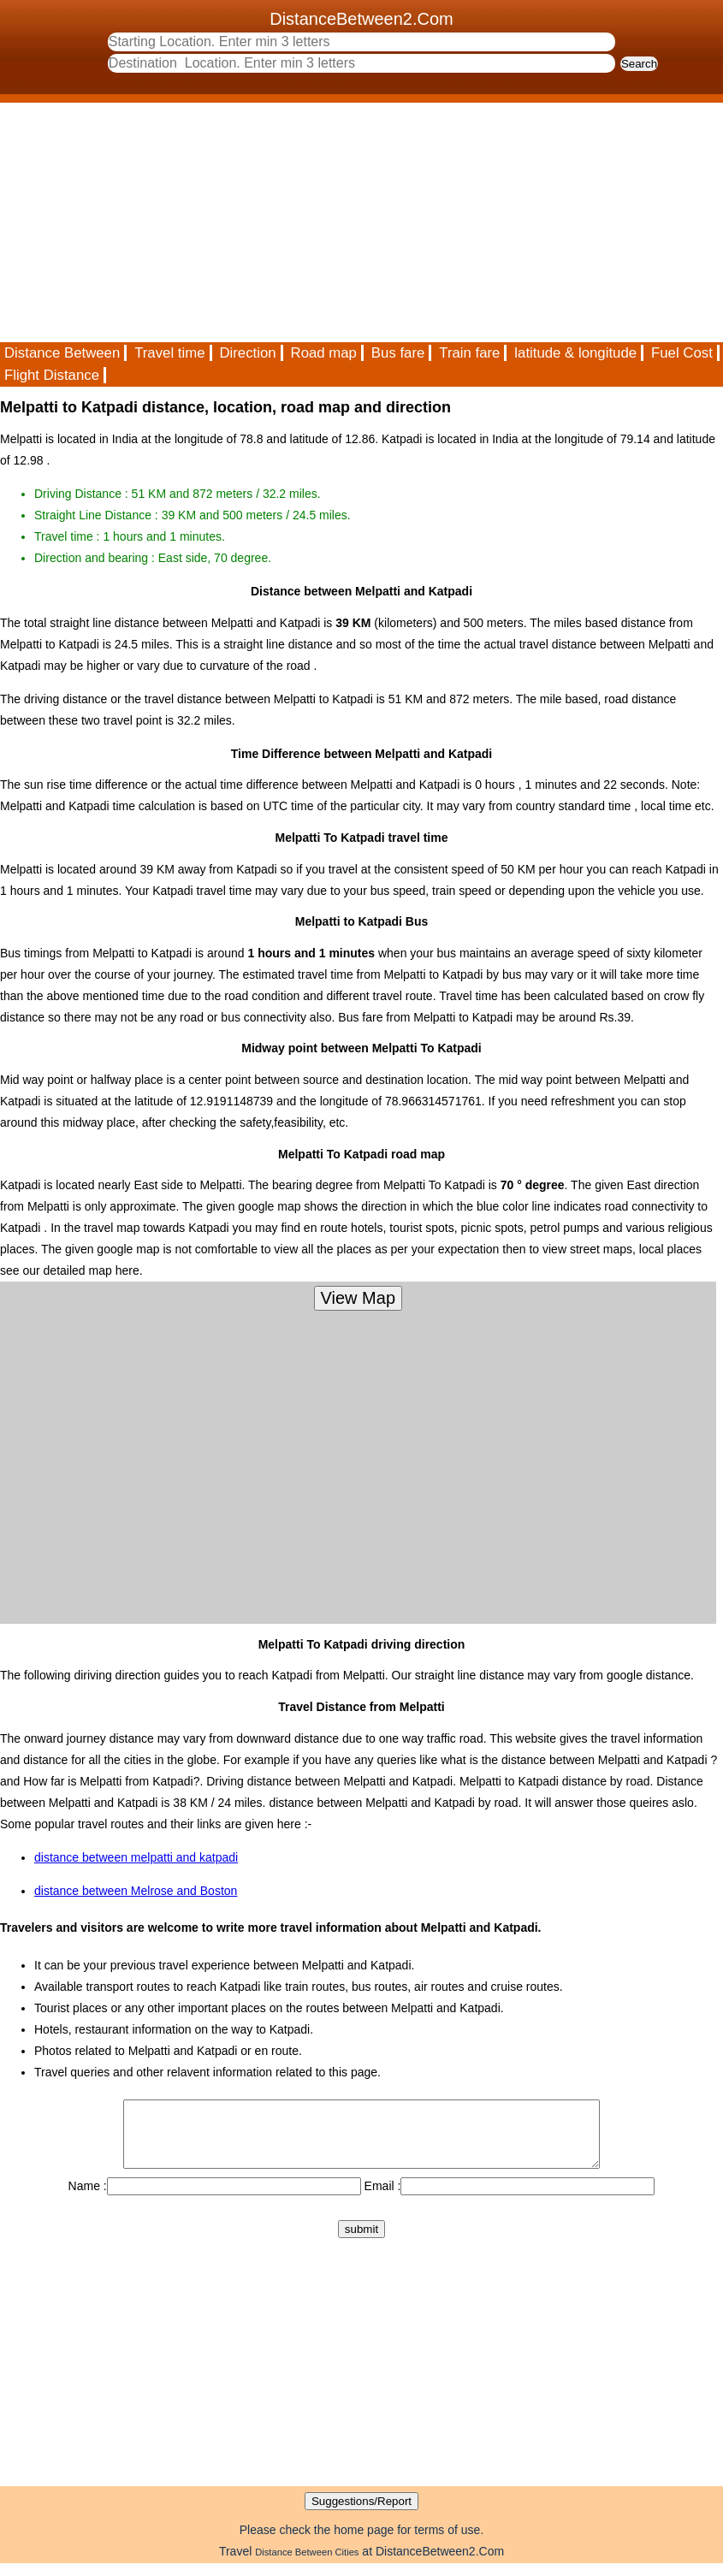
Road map (324, 353)
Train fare (469, 353)
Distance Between (62, 353)
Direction (247, 353)
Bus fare (398, 353)
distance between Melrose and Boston (135, 1891)
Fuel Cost (682, 353)
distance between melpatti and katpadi (136, 1857)
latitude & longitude (575, 353)
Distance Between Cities (307, 2565)
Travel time (169, 353)
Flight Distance (51, 375)
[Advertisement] (361, 222)
